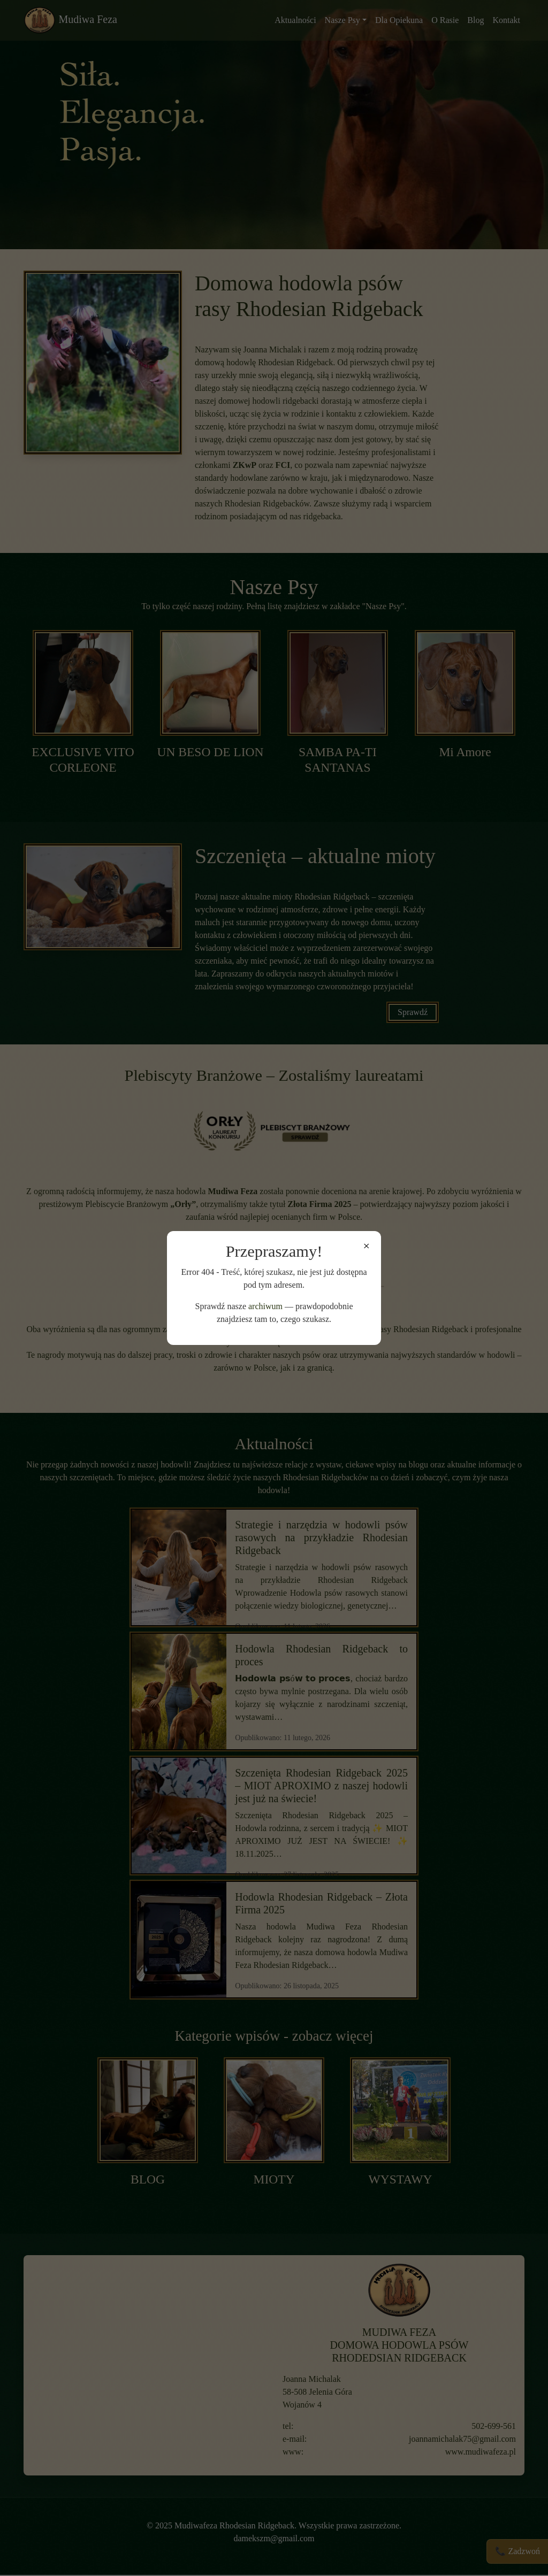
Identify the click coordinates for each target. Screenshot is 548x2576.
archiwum (265, 1306)
